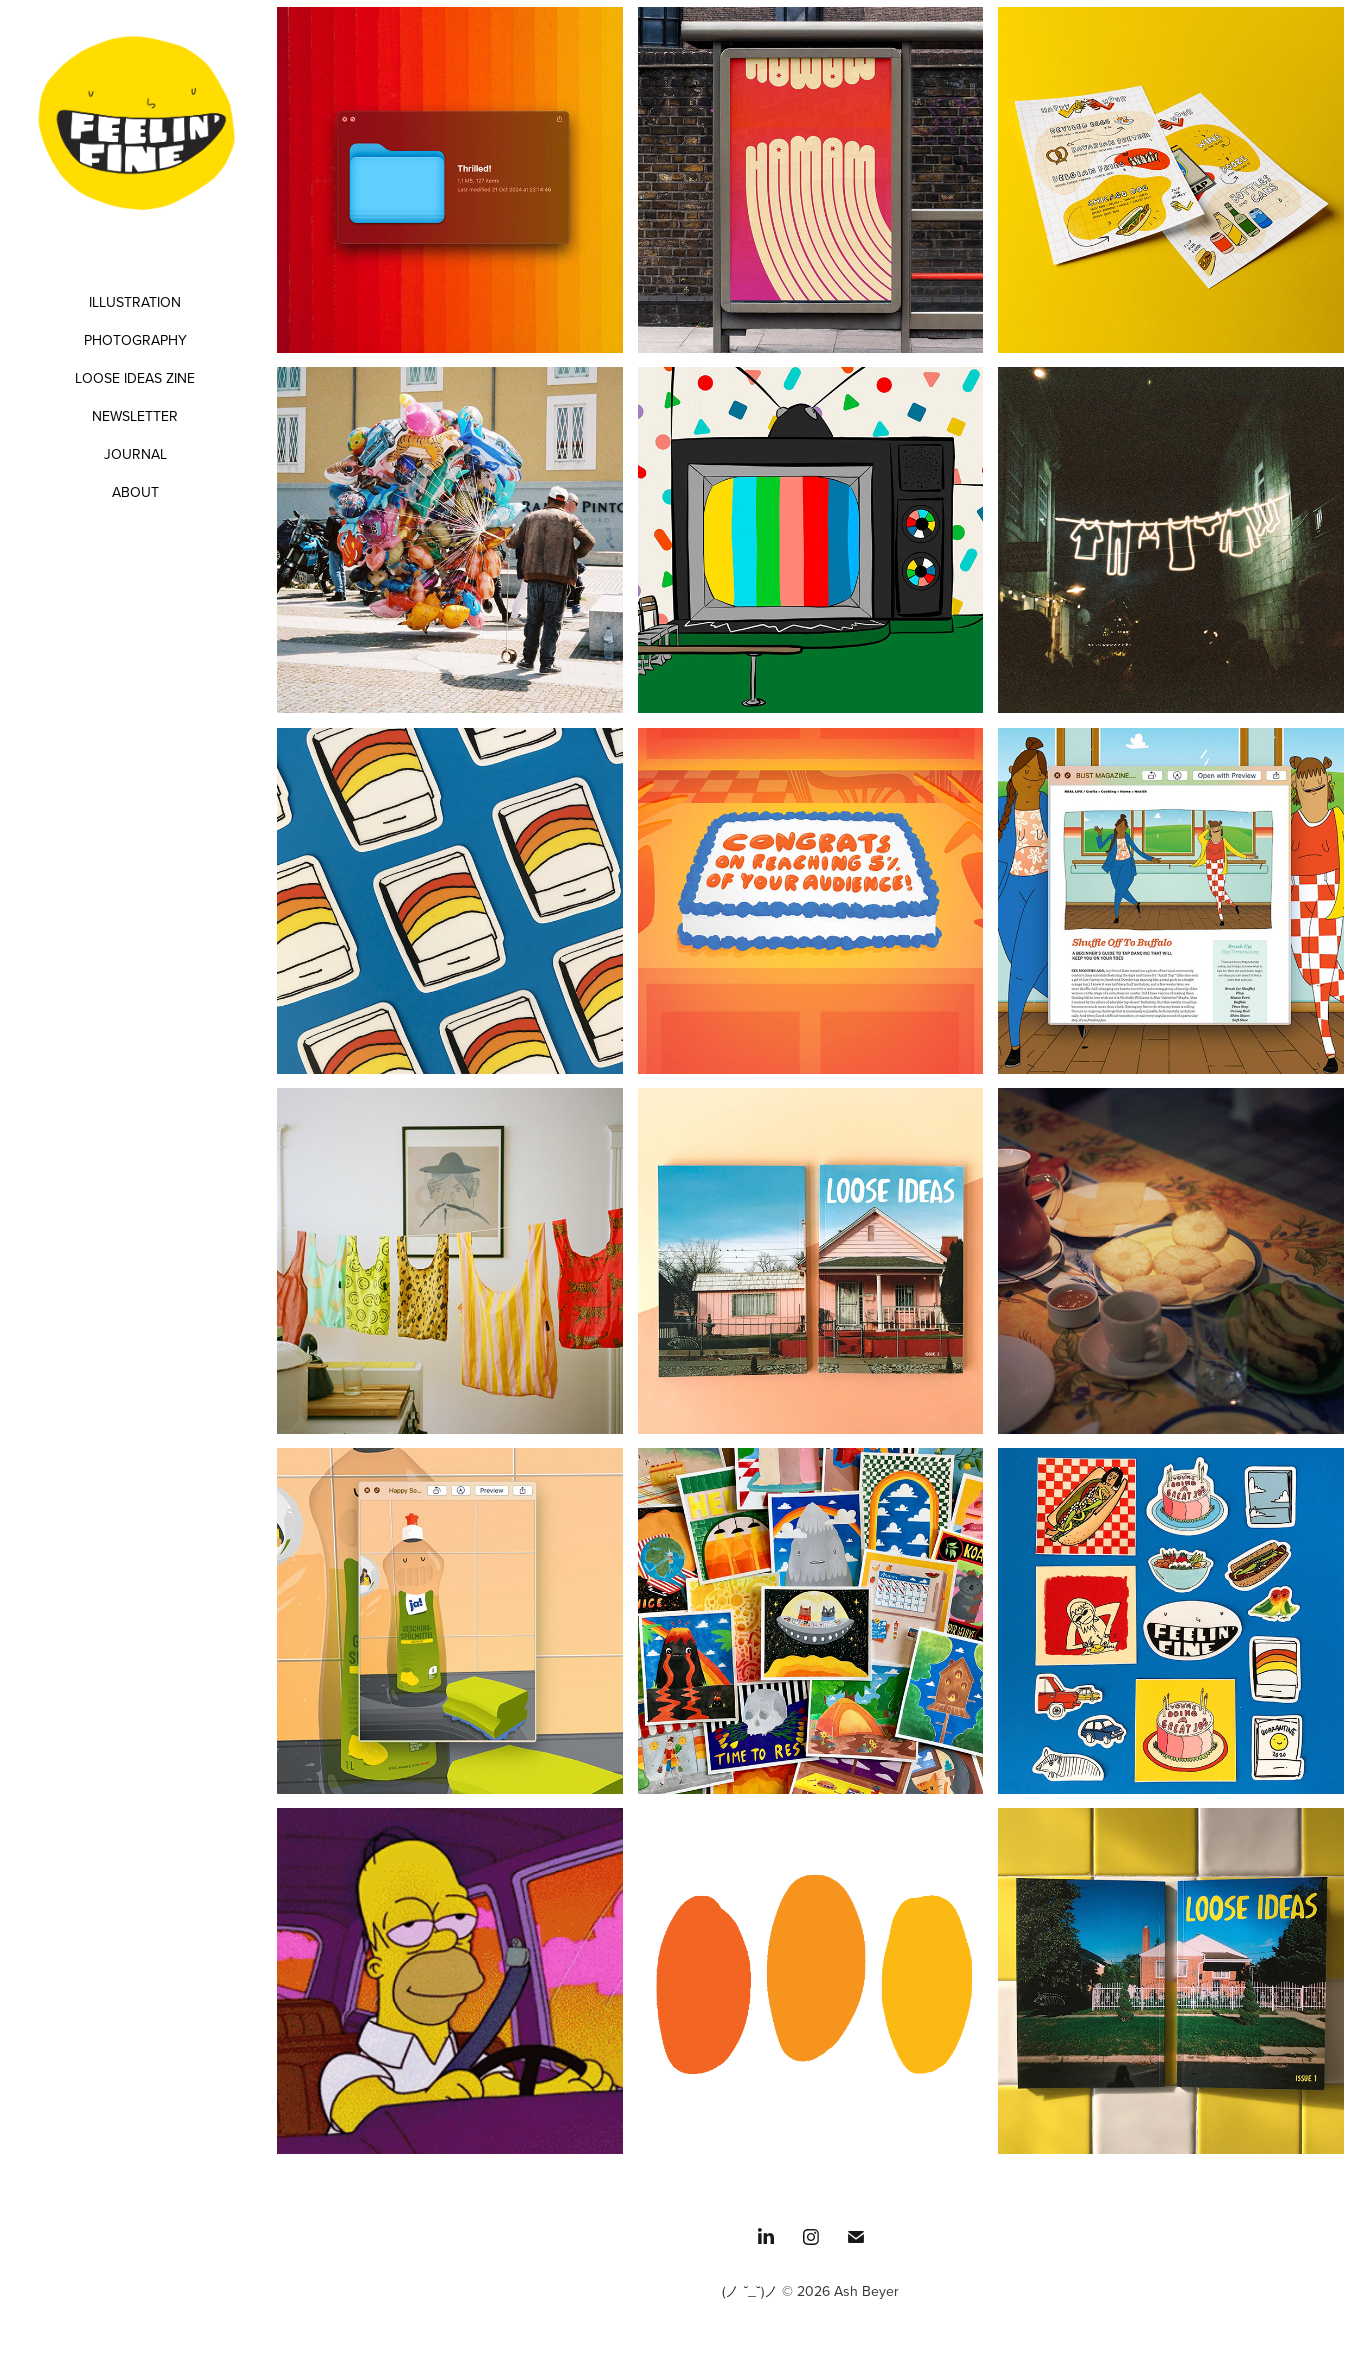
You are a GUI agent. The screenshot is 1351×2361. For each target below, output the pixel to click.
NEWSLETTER (135, 416)
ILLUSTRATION (135, 302)
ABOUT (135, 492)
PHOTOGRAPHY (135, 340)
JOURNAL (135, 454)
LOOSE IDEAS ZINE (135, 378)
